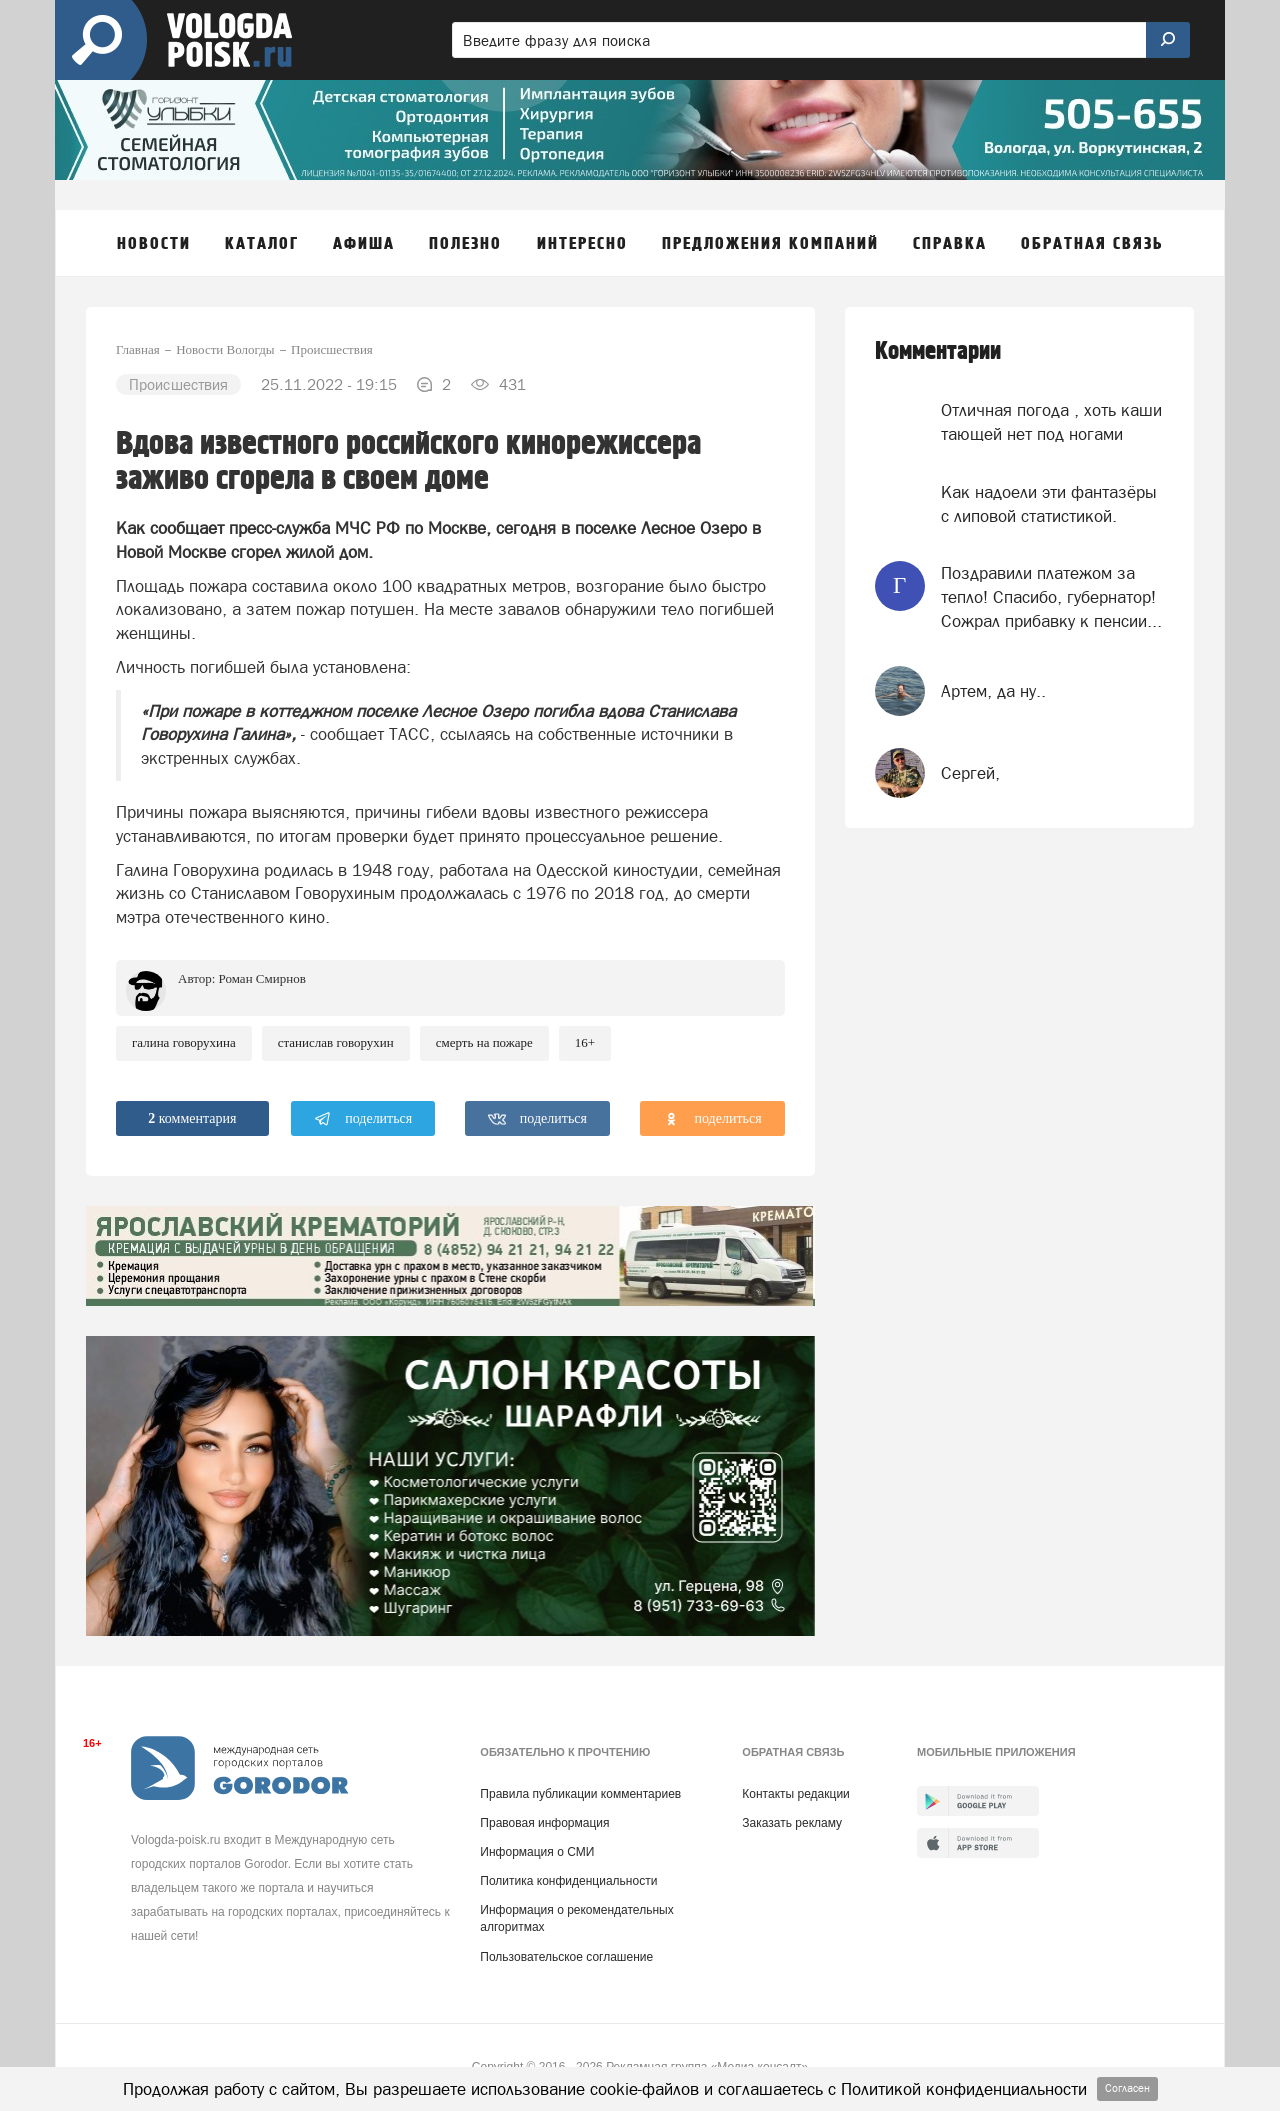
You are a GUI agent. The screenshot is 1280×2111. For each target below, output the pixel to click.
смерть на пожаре (484, 1042)
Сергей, (970, 773)
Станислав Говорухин (336, 1042)
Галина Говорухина (184, 1042)
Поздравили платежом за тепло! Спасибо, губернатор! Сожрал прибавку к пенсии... (1051, 597)
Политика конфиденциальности (568, 1881)
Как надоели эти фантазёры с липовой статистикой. (1049, 504)
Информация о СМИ (537, 1852)
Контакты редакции (795, 1794)
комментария (192, 1118)
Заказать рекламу (792, 1823)
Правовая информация (544, 1823)
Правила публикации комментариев (580, 1794)
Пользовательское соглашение (566, 1957)
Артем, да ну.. (993, 691)
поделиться (363, 1119)
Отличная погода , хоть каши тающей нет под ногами (1051, 422)
